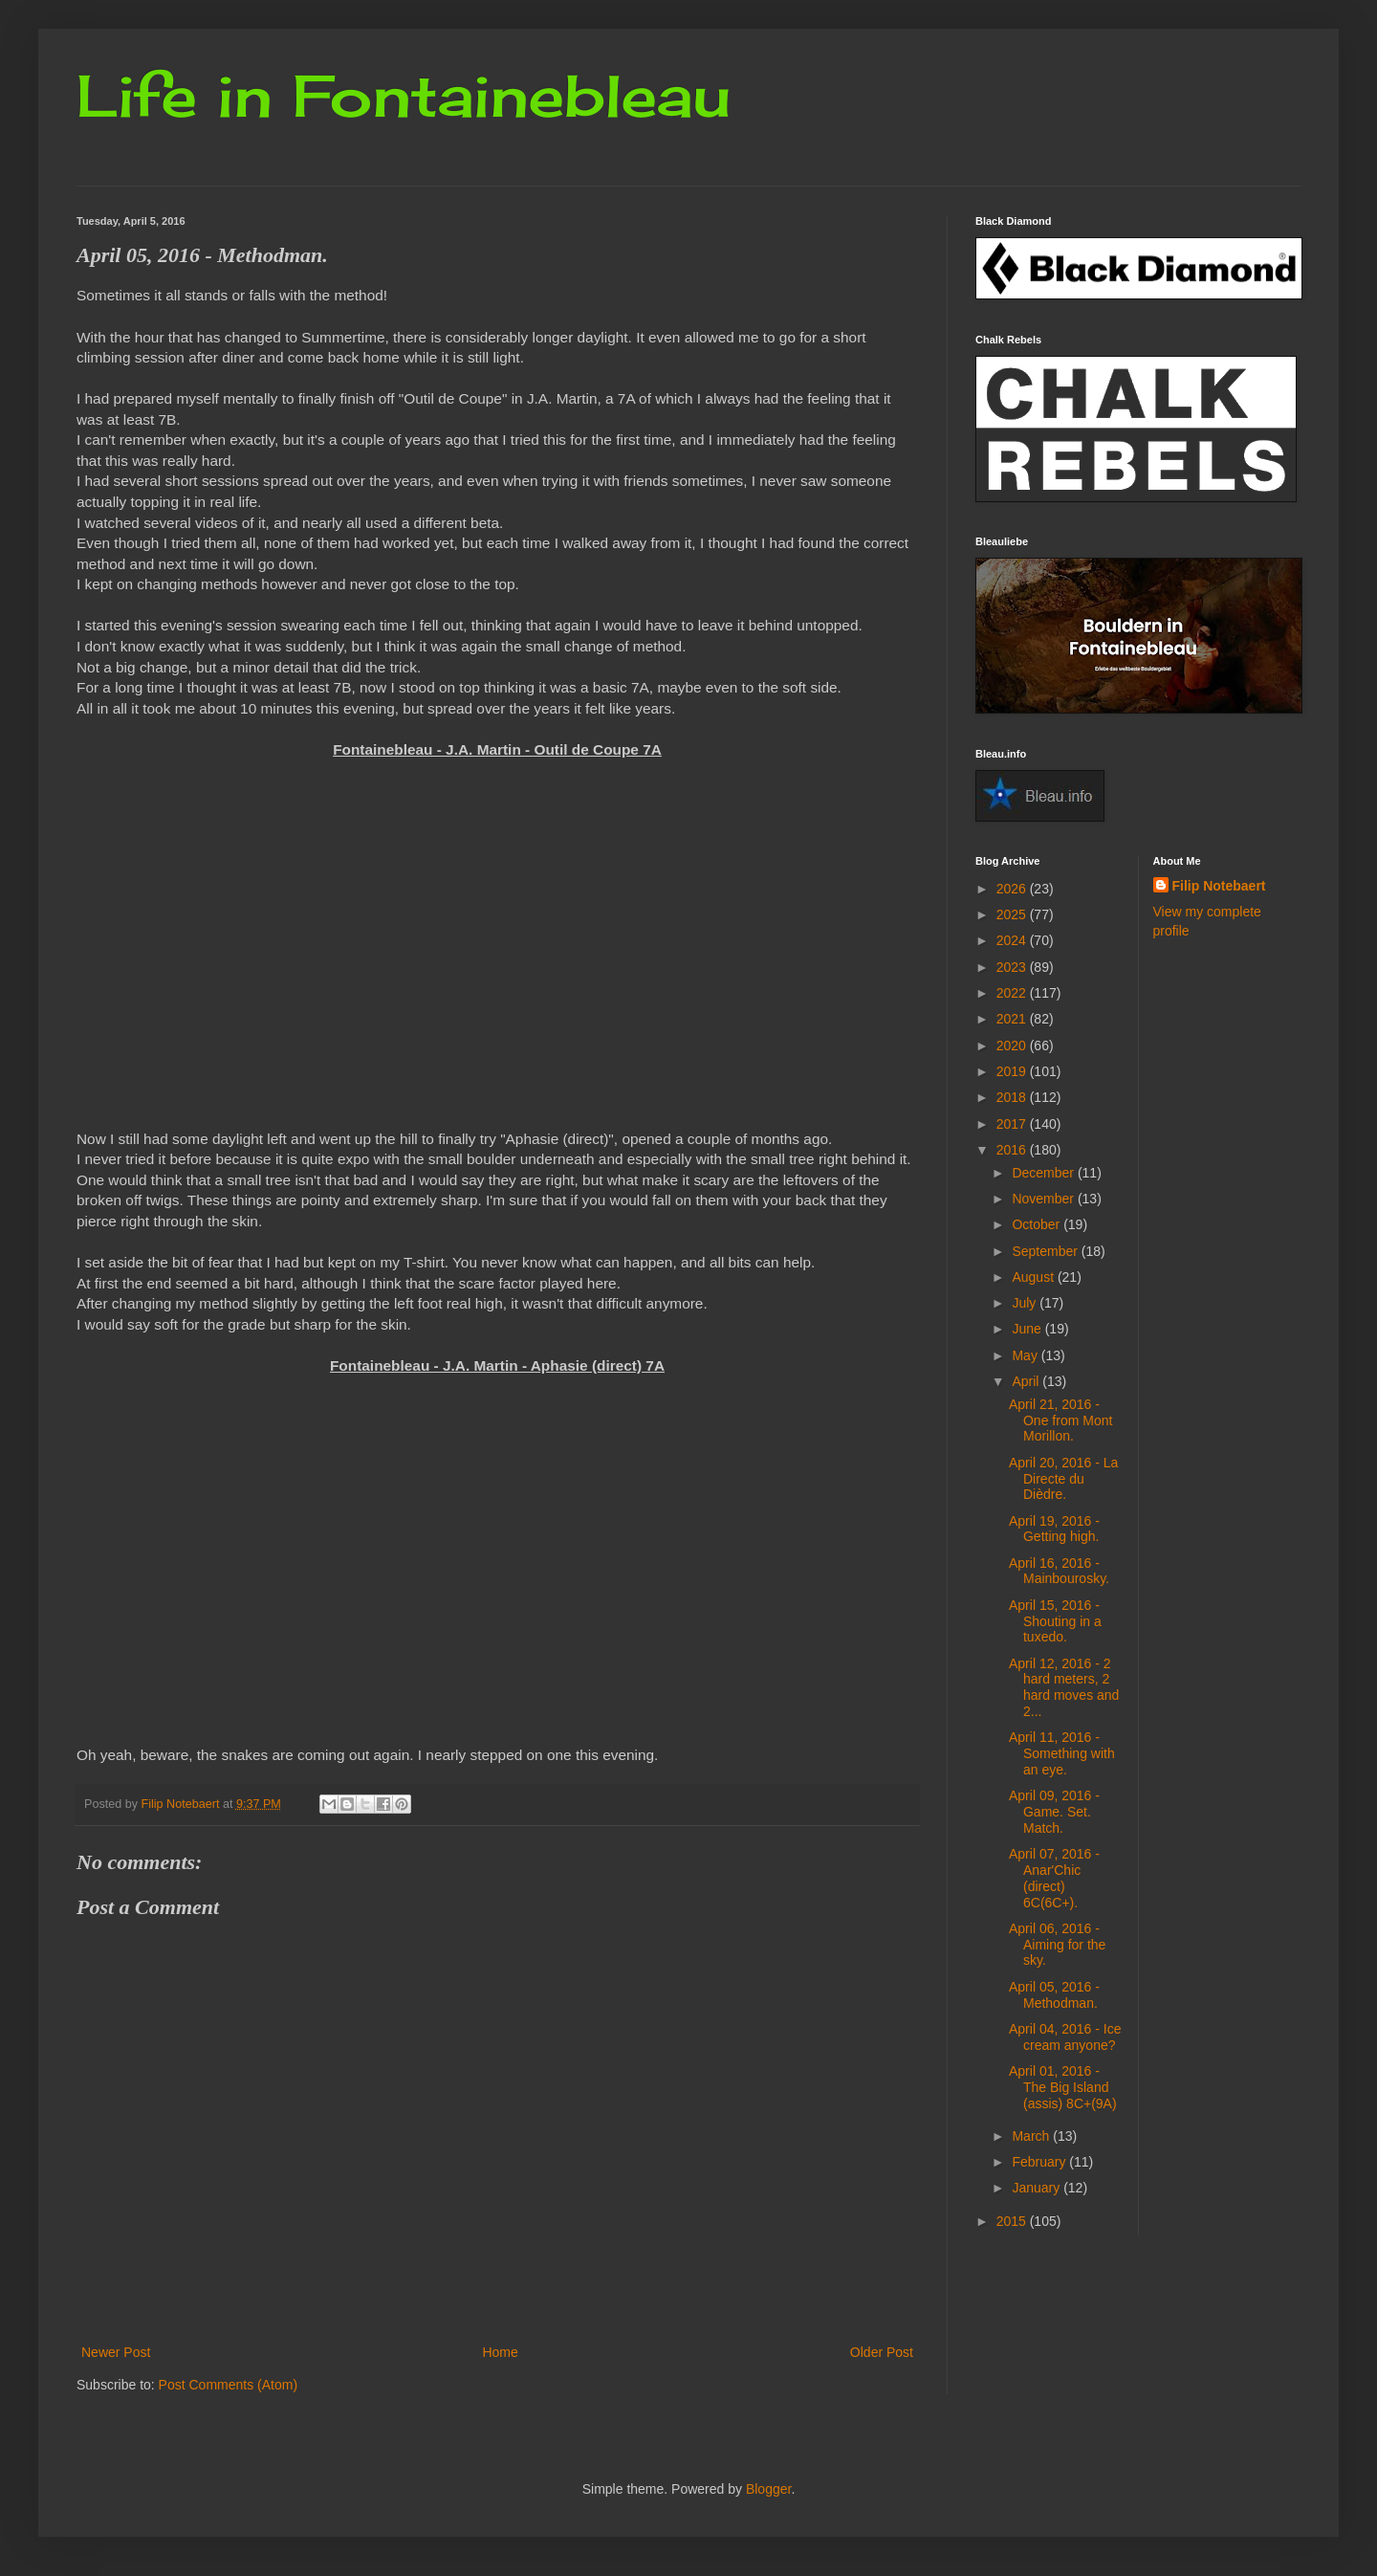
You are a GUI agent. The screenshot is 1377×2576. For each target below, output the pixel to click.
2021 (1013, 1018)
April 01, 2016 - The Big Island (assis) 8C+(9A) (1063, 2087)
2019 (1013, 1071)
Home (499, 2352)
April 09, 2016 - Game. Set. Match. (1054, 1812)
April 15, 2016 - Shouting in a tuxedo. (1055, 1621)
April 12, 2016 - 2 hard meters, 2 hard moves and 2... (1064, 1687)
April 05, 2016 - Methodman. (1054, 1995)
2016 (1013, 1149)
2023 (1013, 967)
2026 (1013, 888)
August (1034, 1277)
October (1037, 1224)
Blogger (768, 2489)
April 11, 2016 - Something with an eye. (1062, 1753)
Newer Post (115, 2352)
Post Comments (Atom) (228, 2384)
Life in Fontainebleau (403, 95)
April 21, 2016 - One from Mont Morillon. (1060, 1420)
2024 (1013, 940)
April (1027, 1381)
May (1026, 1355)
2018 (1013, 1097)
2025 (1013, 914)
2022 (1013, 993)
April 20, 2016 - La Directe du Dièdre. (1063, 1479)
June (1028, 1328)
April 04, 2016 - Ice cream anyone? (1065, 2037)
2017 (1013, 1124)
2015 (1013, 2221)
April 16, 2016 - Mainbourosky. (1059, 1571)
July (1025, 1302)
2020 (1013, 1045)
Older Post (881, 2352)
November (1044, 1198)
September (1046, 1251)
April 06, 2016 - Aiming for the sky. (1057, 1945)
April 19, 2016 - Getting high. (1054, 1529)
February (1040, 2161)
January (1037, 2187)
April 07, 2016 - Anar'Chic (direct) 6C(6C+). (1054, 1877)
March (1032, 2136)
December (1044, 1172)
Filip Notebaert (1219, 885)
